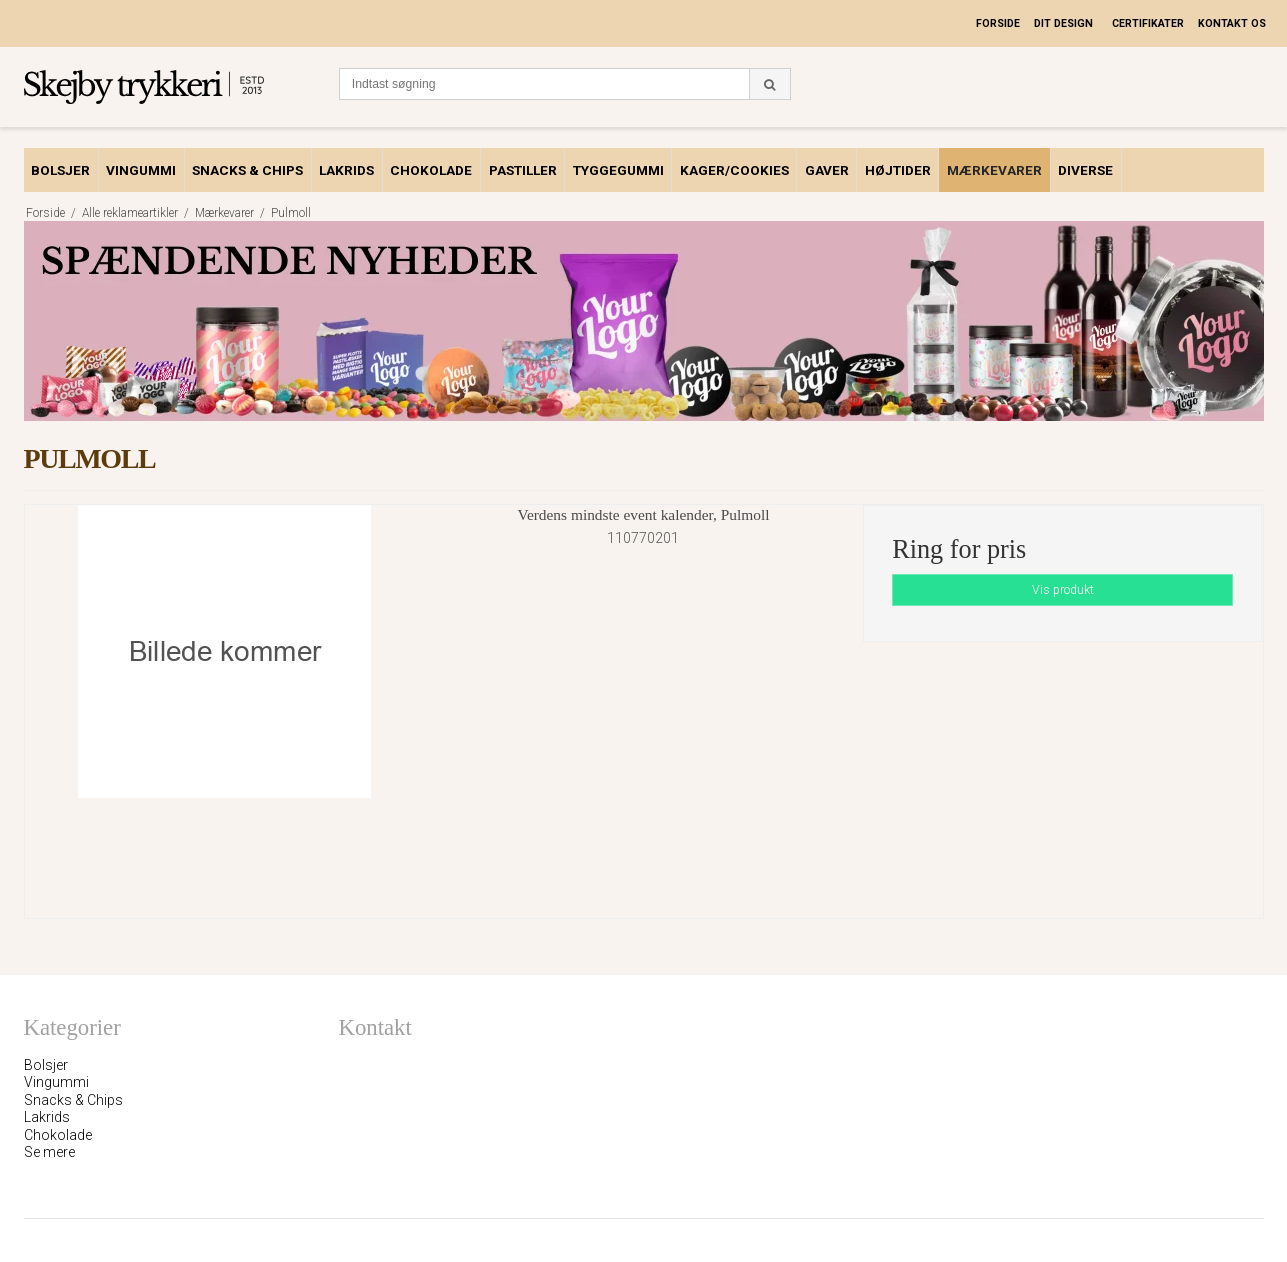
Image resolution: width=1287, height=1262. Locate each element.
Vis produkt (1063, 590)
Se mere (49, 1152)
